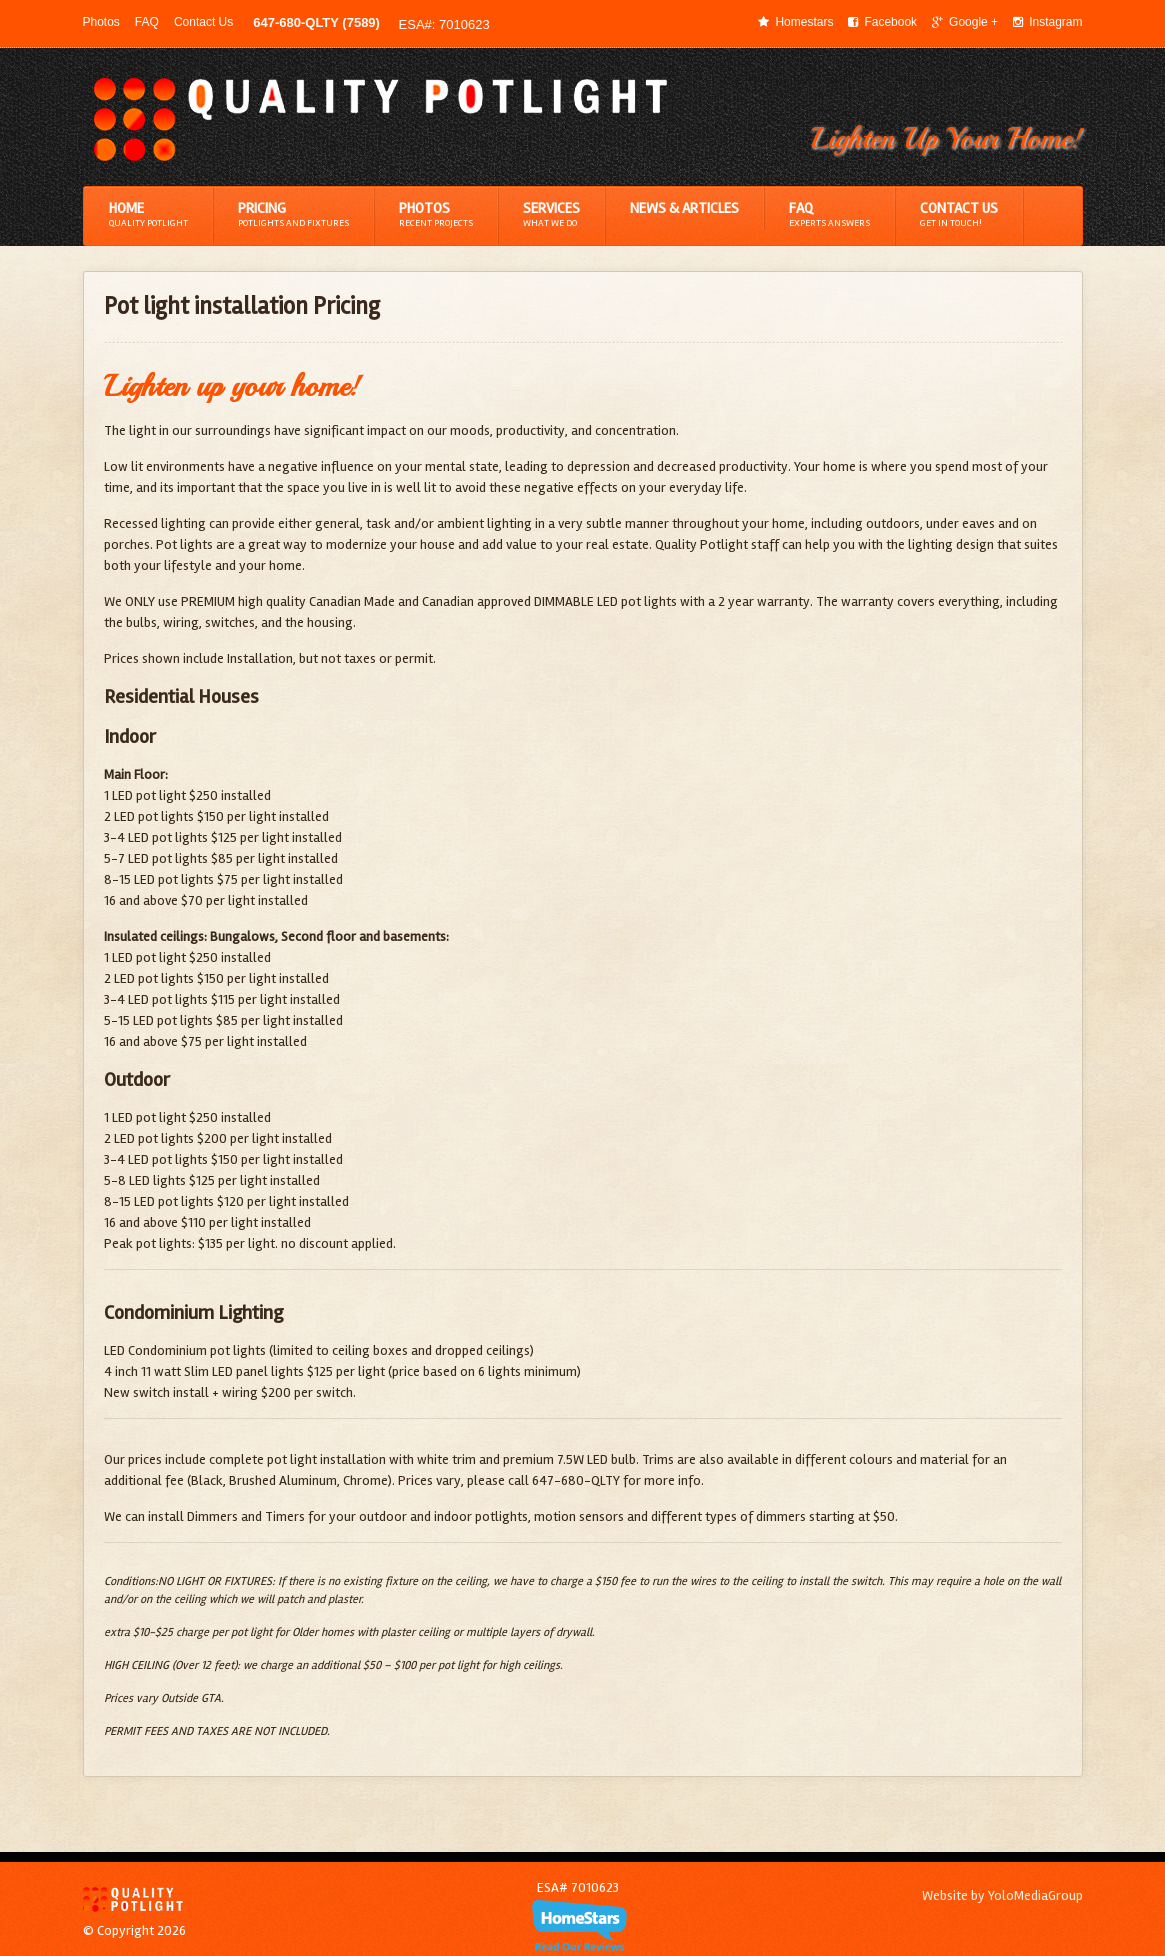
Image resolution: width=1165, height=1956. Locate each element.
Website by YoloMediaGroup (1002, 1895)
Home (148, 215)
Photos (101, 22)
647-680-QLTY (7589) (316, 22)
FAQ (147, 22)
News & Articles (684, 208)
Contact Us (203, 22)
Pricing (293, 215)
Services (551, 215)
